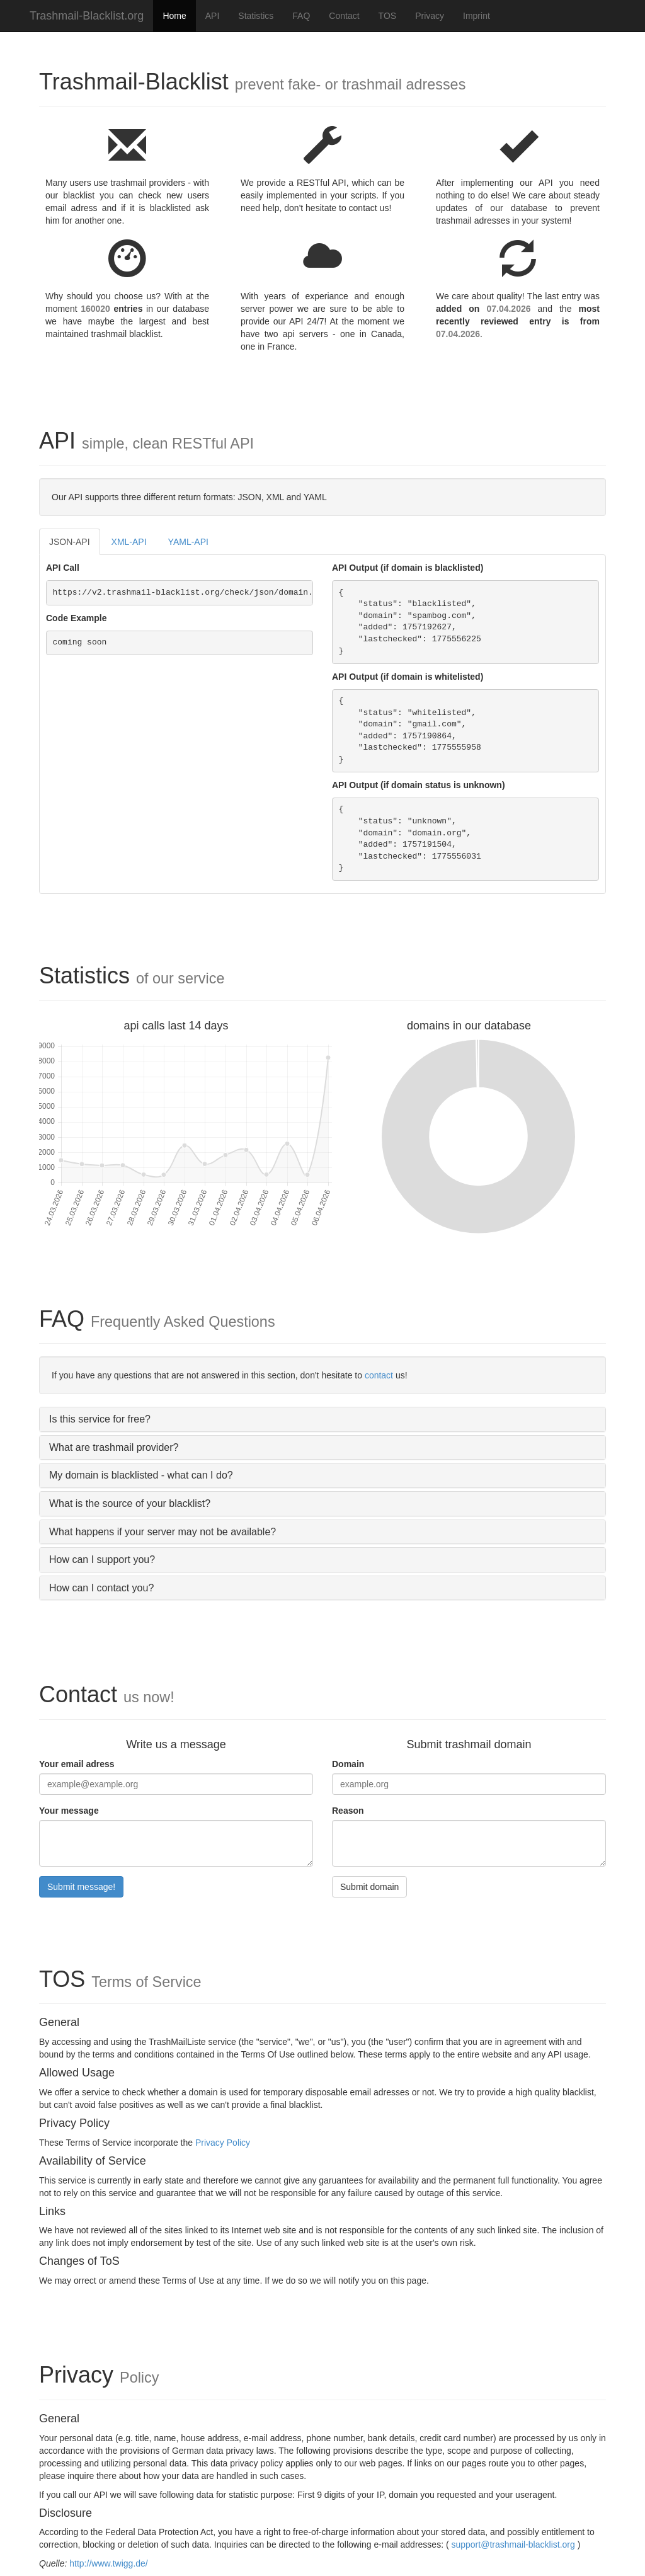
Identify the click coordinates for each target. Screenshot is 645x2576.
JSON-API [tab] (69, 542)
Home (174, 16)
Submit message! (81, 1887)
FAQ (301, 16)
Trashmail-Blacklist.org (87, 15)
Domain (348, 1764)
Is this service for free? (100, 1419)
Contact (344, 16)
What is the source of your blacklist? (129, 1503)
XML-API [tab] (129, 542)
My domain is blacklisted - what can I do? (141, 1475)
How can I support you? (102, 1559)
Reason (348, 1811)
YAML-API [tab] (188, 542)
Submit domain (369, 1887)
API (212, 16)
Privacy (429, 16)
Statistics (255, 16)
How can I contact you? (101, 1588)
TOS (388, 16)
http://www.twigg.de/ (108, 2563)
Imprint (476, 16)
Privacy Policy (222, 2143)
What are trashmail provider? (113, 1447)
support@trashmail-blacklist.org (512, 2544)
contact (379, 1375)
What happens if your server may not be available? (162, 1531)
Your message (69, 1811)
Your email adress (77, 1764)
